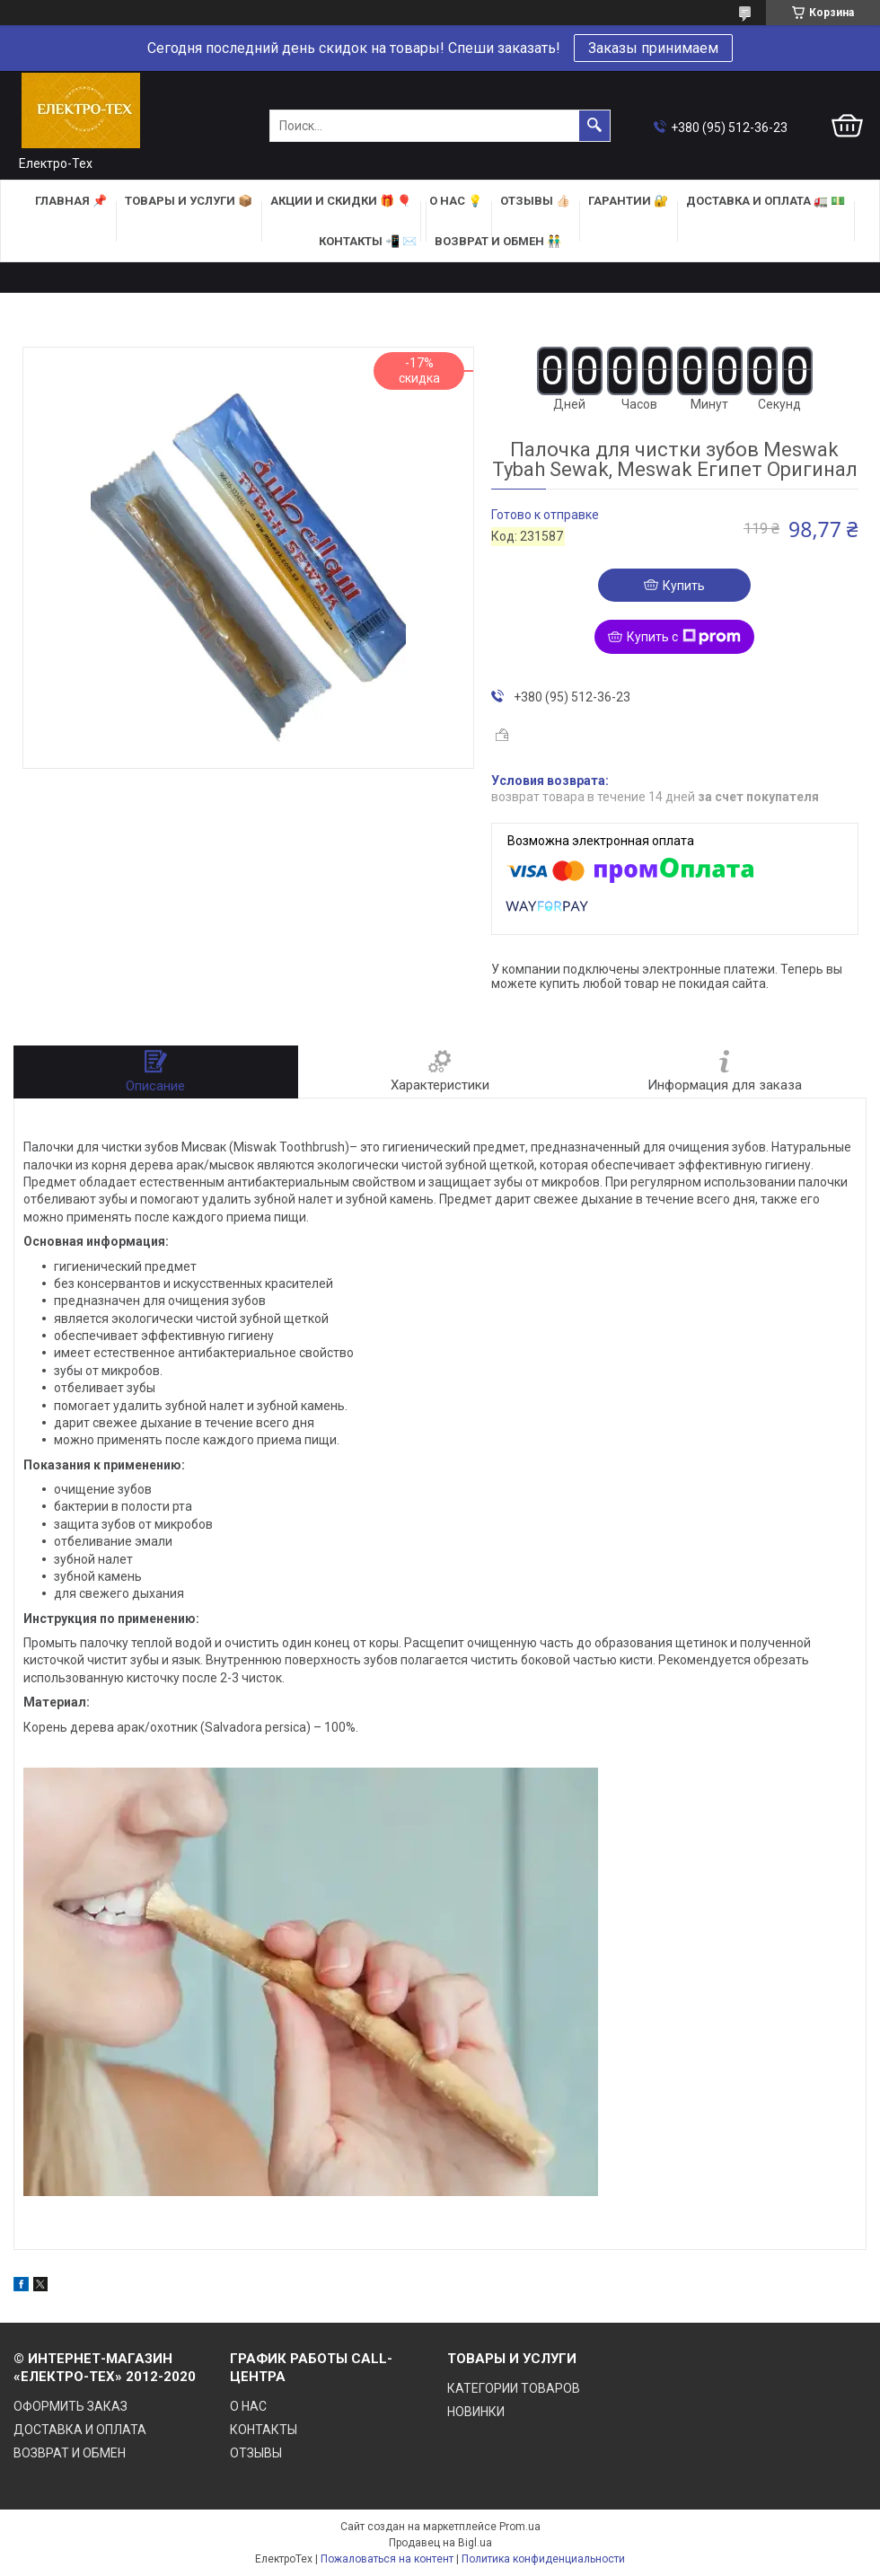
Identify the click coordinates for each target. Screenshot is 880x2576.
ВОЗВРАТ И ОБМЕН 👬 (498, 241)
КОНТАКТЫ (263, 2429)
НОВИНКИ (476, 2411)
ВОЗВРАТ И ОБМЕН (69, 2453)
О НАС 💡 (455, 200)
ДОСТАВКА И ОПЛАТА (79, 2429)
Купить (684, 585)
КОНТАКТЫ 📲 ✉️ (368, 241)
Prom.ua (520, 2526)
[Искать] (594, 125)
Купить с (684, 637)
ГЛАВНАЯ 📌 (71, 200)
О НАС (248, 2406)
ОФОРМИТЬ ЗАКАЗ (70, 2406)
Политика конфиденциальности (543, 2559)
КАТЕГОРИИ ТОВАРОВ (513, 2388)
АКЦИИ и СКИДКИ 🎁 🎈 (340, 200)
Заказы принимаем (653, 48)
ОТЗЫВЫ (256, 2453)
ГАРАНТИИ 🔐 (628, 200)
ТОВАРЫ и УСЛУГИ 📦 (188, 200)
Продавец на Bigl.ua (440, 2542)
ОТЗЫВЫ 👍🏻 (535, 200)
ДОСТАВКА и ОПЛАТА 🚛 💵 (765, 200)
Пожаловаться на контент (387, 2559)
